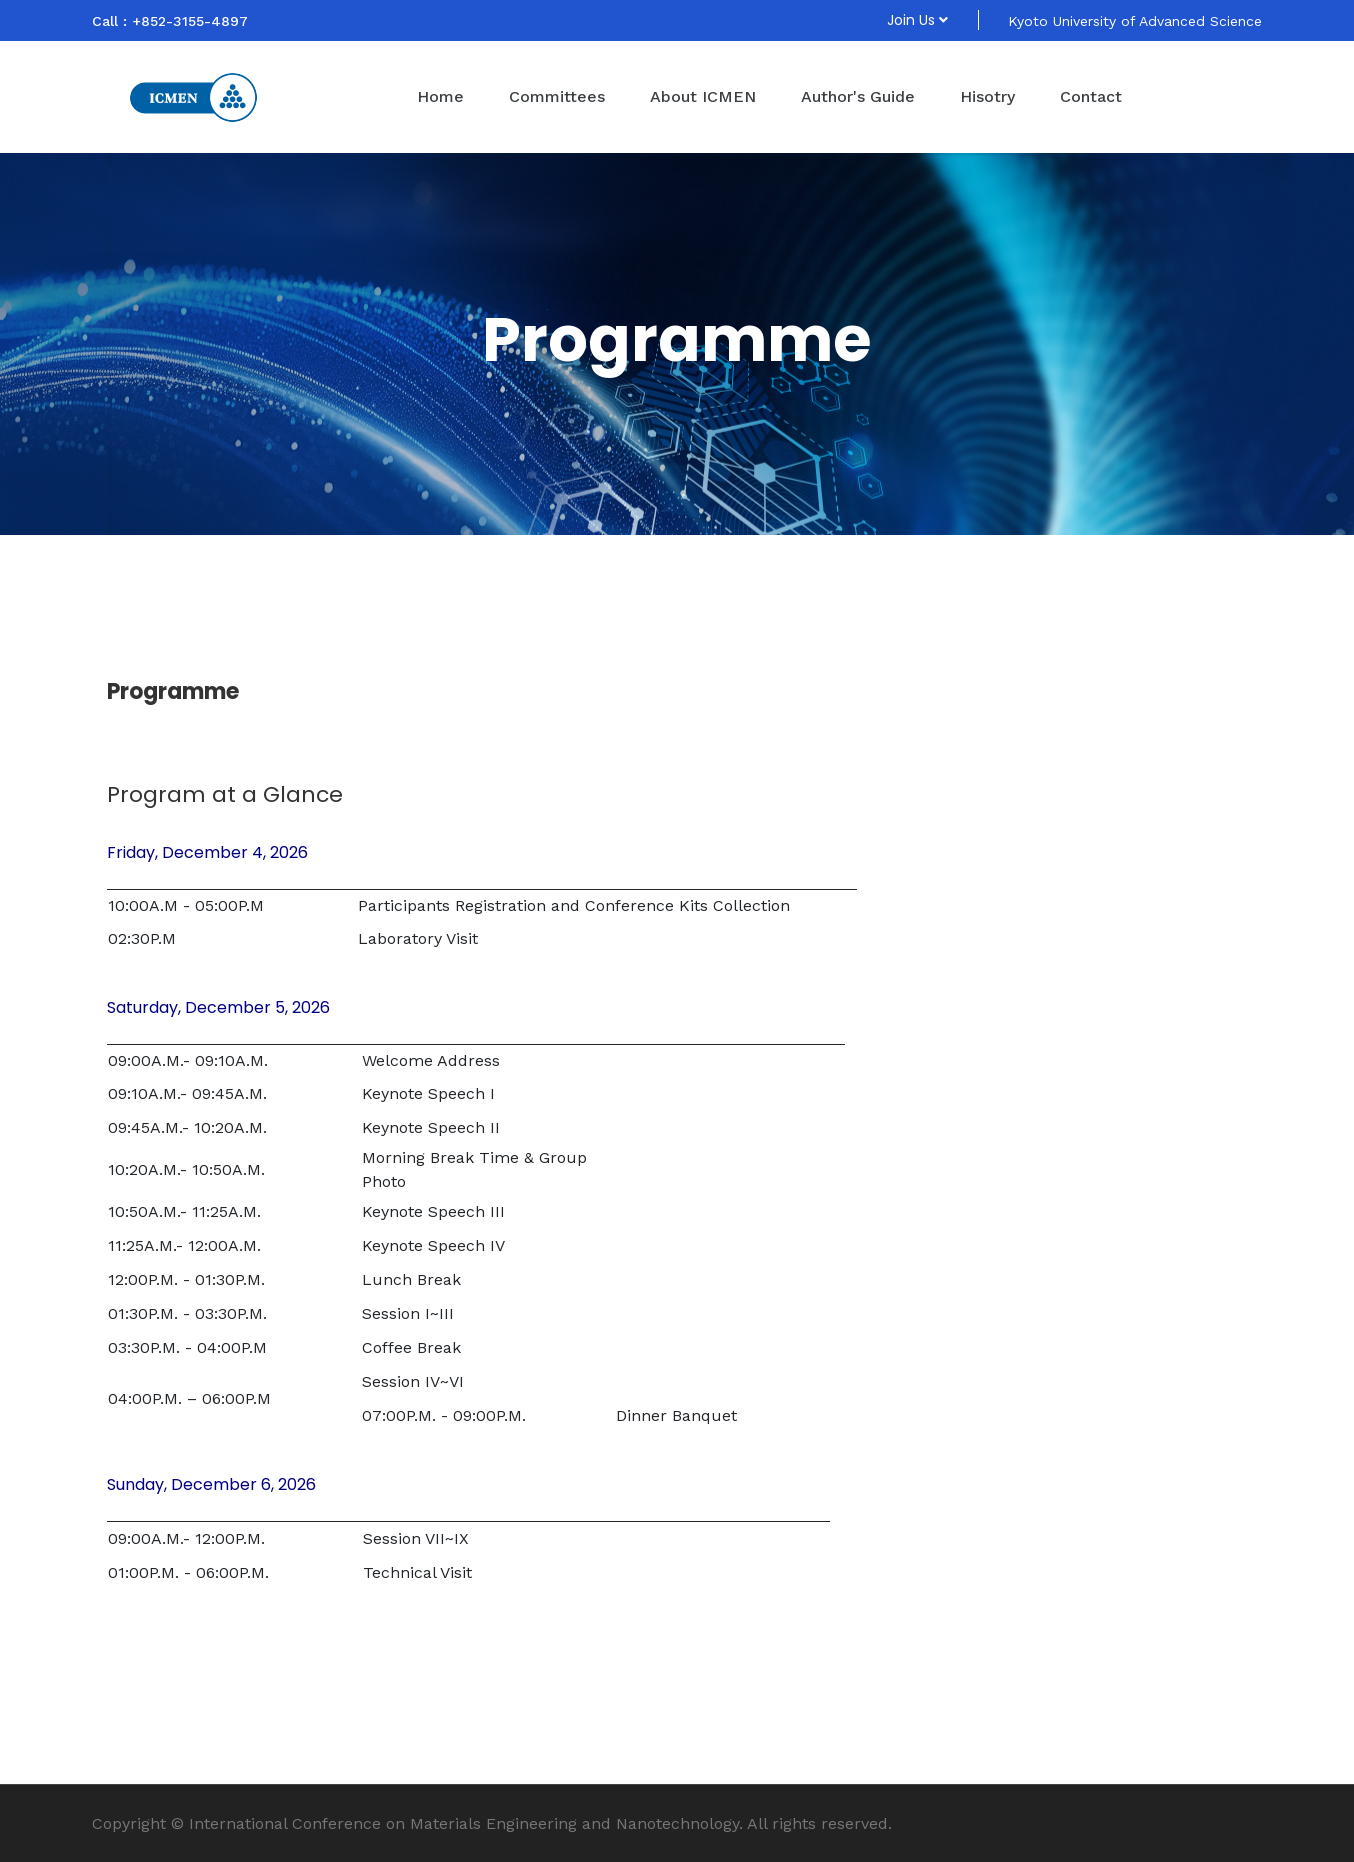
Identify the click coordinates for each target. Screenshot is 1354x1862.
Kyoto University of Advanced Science (1135, 21)
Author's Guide (858, 96)
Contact (1091, 96)
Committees (557, 96)
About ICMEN (703, 96)
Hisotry (987, 96)
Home (440, 96)
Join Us (917, 20)
